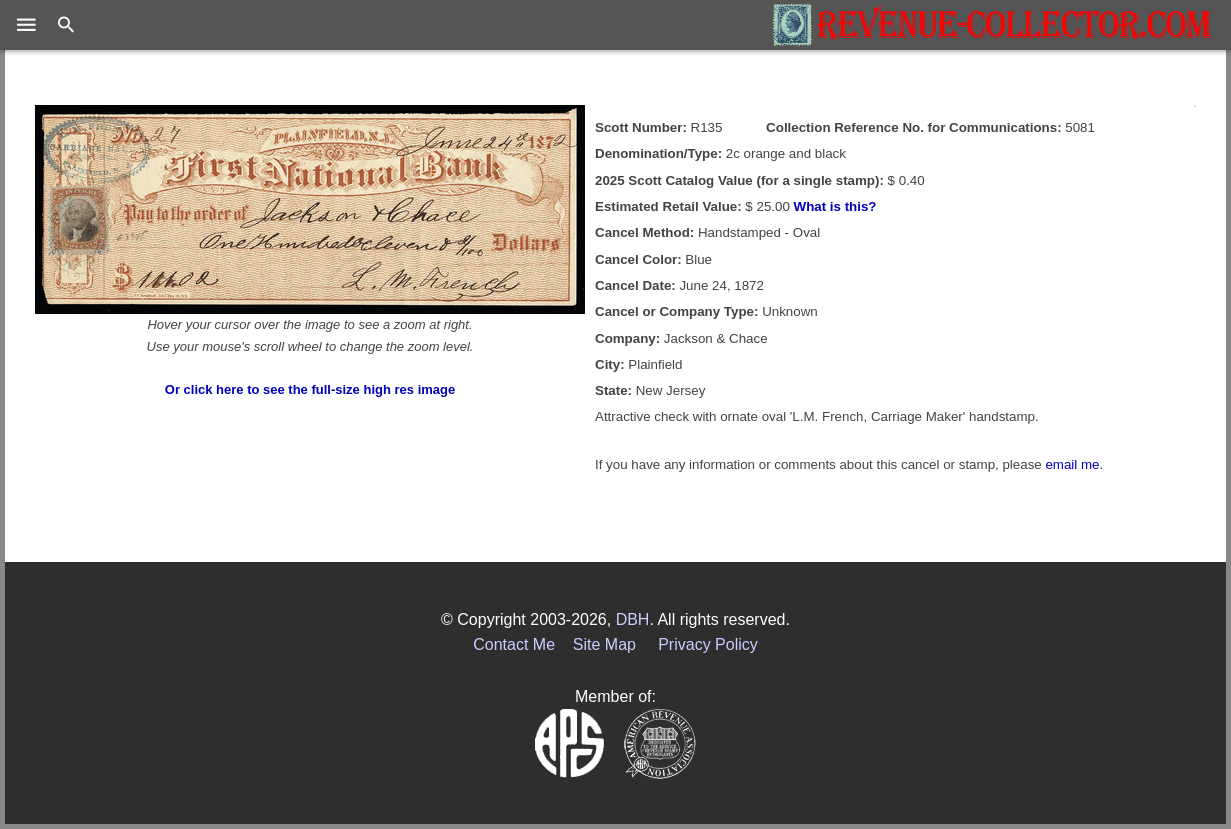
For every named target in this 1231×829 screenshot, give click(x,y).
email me (1072, 464)
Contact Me (514, 644)
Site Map (604, 644)
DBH (633, 619)
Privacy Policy (708, 644)
